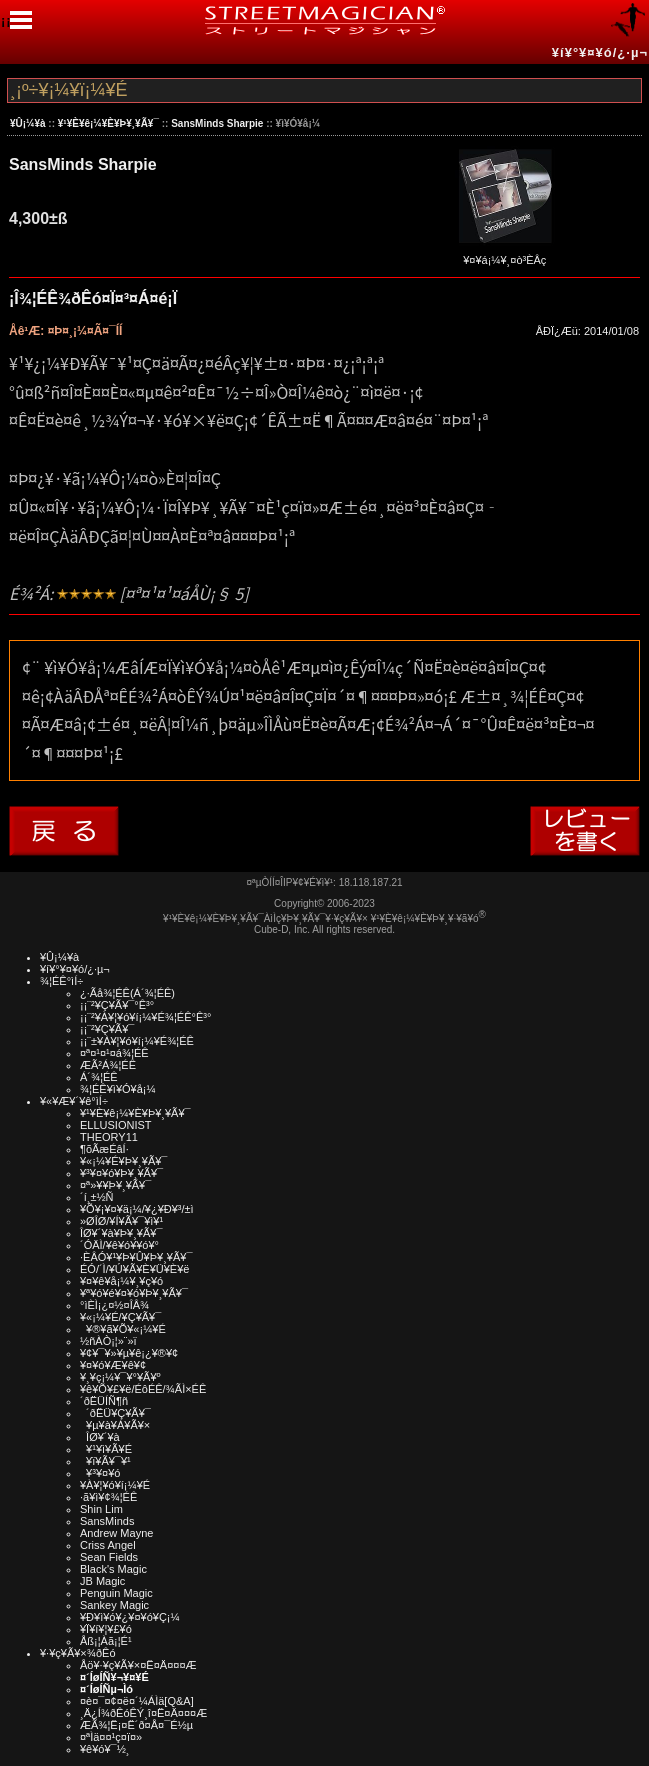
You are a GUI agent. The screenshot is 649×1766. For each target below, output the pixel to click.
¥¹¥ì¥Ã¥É (106, 1449)
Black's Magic (113, 1569)
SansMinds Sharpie (217, 123)
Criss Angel (108, 1545)
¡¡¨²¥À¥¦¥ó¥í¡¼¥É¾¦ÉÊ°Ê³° (145, 1017)
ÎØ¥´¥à (100, 1437)
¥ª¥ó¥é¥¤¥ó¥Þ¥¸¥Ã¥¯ (134, 1293)
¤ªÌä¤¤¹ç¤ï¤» (111, 1737)
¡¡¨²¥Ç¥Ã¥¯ (107, 1029)
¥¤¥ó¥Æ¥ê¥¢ (113, 1365)
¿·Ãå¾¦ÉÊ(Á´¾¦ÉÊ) (127, 993)
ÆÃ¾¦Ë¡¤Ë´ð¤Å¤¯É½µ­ (136, 1725)
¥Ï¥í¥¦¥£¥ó (106, 1629)
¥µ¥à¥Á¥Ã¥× (115, 1425)
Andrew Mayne (116, 1533)
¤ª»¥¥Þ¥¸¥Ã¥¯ (115, 1185)
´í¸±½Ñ (97, 1197)
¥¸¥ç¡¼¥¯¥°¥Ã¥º (120, 1377)
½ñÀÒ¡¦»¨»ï (108, 1341)
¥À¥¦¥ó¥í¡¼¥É (115, 1485)
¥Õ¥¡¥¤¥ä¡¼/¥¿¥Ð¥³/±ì (137, 1209)
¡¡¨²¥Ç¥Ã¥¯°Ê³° (117, 1005)
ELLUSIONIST (116, 1125)
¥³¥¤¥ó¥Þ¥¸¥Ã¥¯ (121, 1173)
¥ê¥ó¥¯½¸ (105, 1749)
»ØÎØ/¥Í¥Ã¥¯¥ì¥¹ (121, 1221)
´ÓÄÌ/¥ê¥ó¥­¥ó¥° (119, 1245)
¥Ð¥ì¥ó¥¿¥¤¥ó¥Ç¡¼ (130, 1617)
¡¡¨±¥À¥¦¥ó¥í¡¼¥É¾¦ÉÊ (137, 1041)
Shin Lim (101, 1509)
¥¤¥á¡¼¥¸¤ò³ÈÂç (505, 253)
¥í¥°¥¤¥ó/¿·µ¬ (600, 52)
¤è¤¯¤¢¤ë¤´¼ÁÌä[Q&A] (137, 1701)
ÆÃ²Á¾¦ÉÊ (108, 1065)
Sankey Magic (114, 1605)
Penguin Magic (116, 1593)
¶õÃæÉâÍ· (104, 1149)
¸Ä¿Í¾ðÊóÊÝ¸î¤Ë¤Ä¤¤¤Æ (143, 1713)
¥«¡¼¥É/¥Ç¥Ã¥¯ (120, 1317)
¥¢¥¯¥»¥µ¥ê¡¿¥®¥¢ (129, 1353)
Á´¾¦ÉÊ (99, 1077)
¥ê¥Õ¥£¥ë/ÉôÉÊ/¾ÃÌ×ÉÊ (143, 1389)
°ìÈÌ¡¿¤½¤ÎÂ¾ (114, 1305)
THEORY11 (109, 1137)
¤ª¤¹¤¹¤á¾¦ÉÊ (114, 1053)
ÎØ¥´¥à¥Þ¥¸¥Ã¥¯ (121, 1233)
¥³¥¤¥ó (100, 1473)
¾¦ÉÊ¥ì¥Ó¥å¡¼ (118, 1089)
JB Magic (102, 1581)
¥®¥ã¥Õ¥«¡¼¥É (123, 1329)
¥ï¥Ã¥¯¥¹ (105, 1461)
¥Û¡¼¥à (28, 123)
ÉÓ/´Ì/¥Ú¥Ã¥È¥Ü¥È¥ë (134, 1269)
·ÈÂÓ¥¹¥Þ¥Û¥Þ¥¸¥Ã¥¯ (136, 1257)
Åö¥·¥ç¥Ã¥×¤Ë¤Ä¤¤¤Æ (138, 1665)
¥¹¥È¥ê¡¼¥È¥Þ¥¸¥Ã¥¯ (108, 123)
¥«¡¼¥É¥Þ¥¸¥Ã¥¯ (123, 1161)
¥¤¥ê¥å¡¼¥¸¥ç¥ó (121, 1281)
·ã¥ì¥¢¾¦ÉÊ (108, 1497)
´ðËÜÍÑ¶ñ (104, 1401)
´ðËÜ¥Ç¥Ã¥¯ (115, 1413)
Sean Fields (109, 1557)
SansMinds (107, 1521)
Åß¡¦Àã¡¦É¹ (106, 1641)
